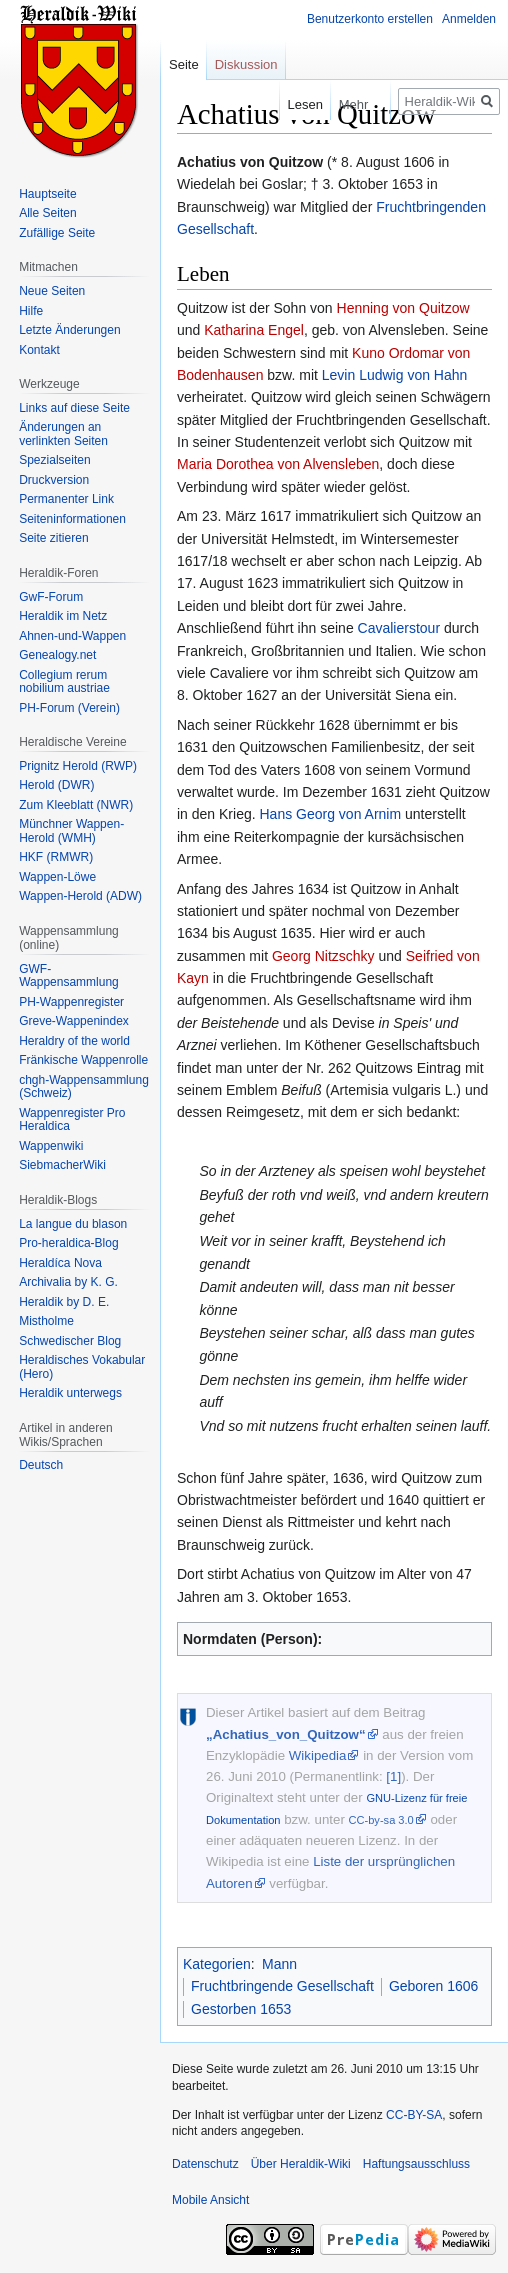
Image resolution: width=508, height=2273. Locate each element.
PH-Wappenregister (71, 1002)
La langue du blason (73, 1224)
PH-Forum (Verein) (69, 708)
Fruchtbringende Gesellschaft (282, 1986)
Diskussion (246, 64)
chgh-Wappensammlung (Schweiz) (84, 1087)
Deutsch (41, 1465)
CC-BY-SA (414, 2115)
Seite (184, 64)
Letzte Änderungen (69, 330)
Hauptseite (47, 194)
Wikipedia (318, 1755)
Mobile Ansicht (210, 2200)
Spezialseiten (54, 460)
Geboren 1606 (434, 1986)
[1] (393, 1776)
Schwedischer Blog (70, 1341)
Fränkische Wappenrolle (83, 1060)
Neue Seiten (52, 291)
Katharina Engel (254, 330)
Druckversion (54, 480)
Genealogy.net (57, 655)
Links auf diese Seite (74, 408)
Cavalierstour (399, 628)
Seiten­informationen (72, 519)
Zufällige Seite (57, 233)
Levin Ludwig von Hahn (395, 375)
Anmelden (469, 19)
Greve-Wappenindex (74, 1021)
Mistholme (46, 1321)
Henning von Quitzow (403, 308)
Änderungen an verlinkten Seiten (63, 434)
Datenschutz (205, 2164)
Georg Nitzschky (323, 956)
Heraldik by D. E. (64, 1302)
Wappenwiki (51, 1146)
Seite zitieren (53, 538)
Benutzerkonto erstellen (370, 19)
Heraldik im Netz (63, 616)
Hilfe (31, 311)
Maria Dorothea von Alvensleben (278, 464)
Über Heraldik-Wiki (301, 2164)
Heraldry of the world (74, 1041)
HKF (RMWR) (56, 857)
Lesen (286, 104)
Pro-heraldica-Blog (68, 1243)
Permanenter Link (66, 499)
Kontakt (39, 350)
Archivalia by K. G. (68, 1282)
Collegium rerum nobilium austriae (64, 682)
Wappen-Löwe (57, 877)
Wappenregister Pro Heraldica (72, 1120)
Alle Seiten (47, 213)
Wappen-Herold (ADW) (80, 896)
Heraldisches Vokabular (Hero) (82, 1367)
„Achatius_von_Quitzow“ (286, 1734)
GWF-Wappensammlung (69, 976)
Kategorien (217, 1964)
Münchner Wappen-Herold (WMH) (71, 831)
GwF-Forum (51, 597)
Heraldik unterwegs (70, 1393)
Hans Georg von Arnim (331, 814)
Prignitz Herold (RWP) (78, 766)
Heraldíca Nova (60, 1263)
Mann (279, 1964)
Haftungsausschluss (416, 2164)
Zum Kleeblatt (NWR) (76, 805)
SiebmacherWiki (62, 1165)
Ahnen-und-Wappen (72, 636)
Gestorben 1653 (241, 2009)
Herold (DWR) (56, 785)
